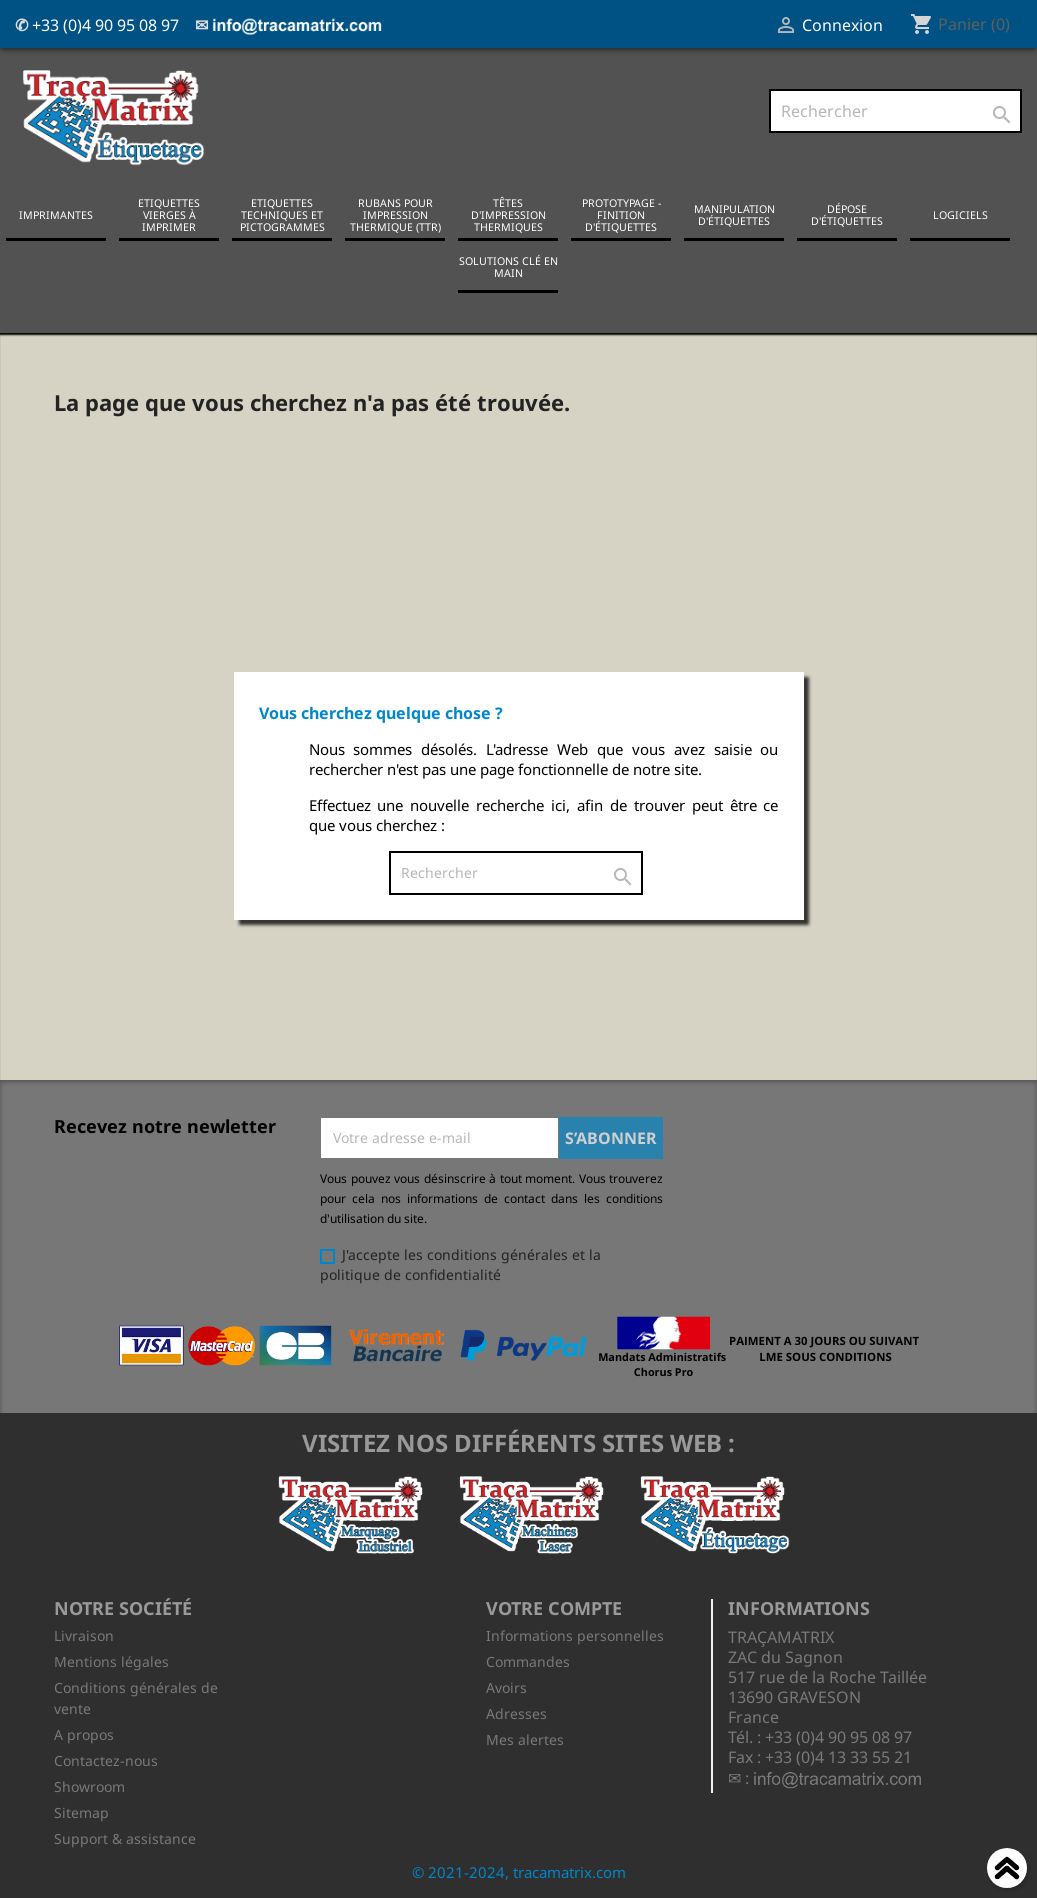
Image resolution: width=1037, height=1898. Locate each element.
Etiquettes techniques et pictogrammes (282, 215)
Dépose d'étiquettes (847, 215)
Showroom (89, 1786)
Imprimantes (56, 215)
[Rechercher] (895, 111)
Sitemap (81, 1812)
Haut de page (1007, 1871)
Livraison (84, 1635)
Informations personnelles (575, 1635)
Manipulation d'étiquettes (734, 215)
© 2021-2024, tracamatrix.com (519, 1872)
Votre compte (554, 1608)
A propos (84, 1734)
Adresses (516, 1713)
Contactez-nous (106, 1760)
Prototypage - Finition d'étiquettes (621, 215)
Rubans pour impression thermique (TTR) (395, 215)
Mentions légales (111, 1661)
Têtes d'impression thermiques (508, 215)
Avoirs (506, 1687)
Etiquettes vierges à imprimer (169, 215)
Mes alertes (525, 1739)
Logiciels (960, 215)
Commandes (528, 1661)
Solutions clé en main (508, 267)
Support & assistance (125, 1838)
